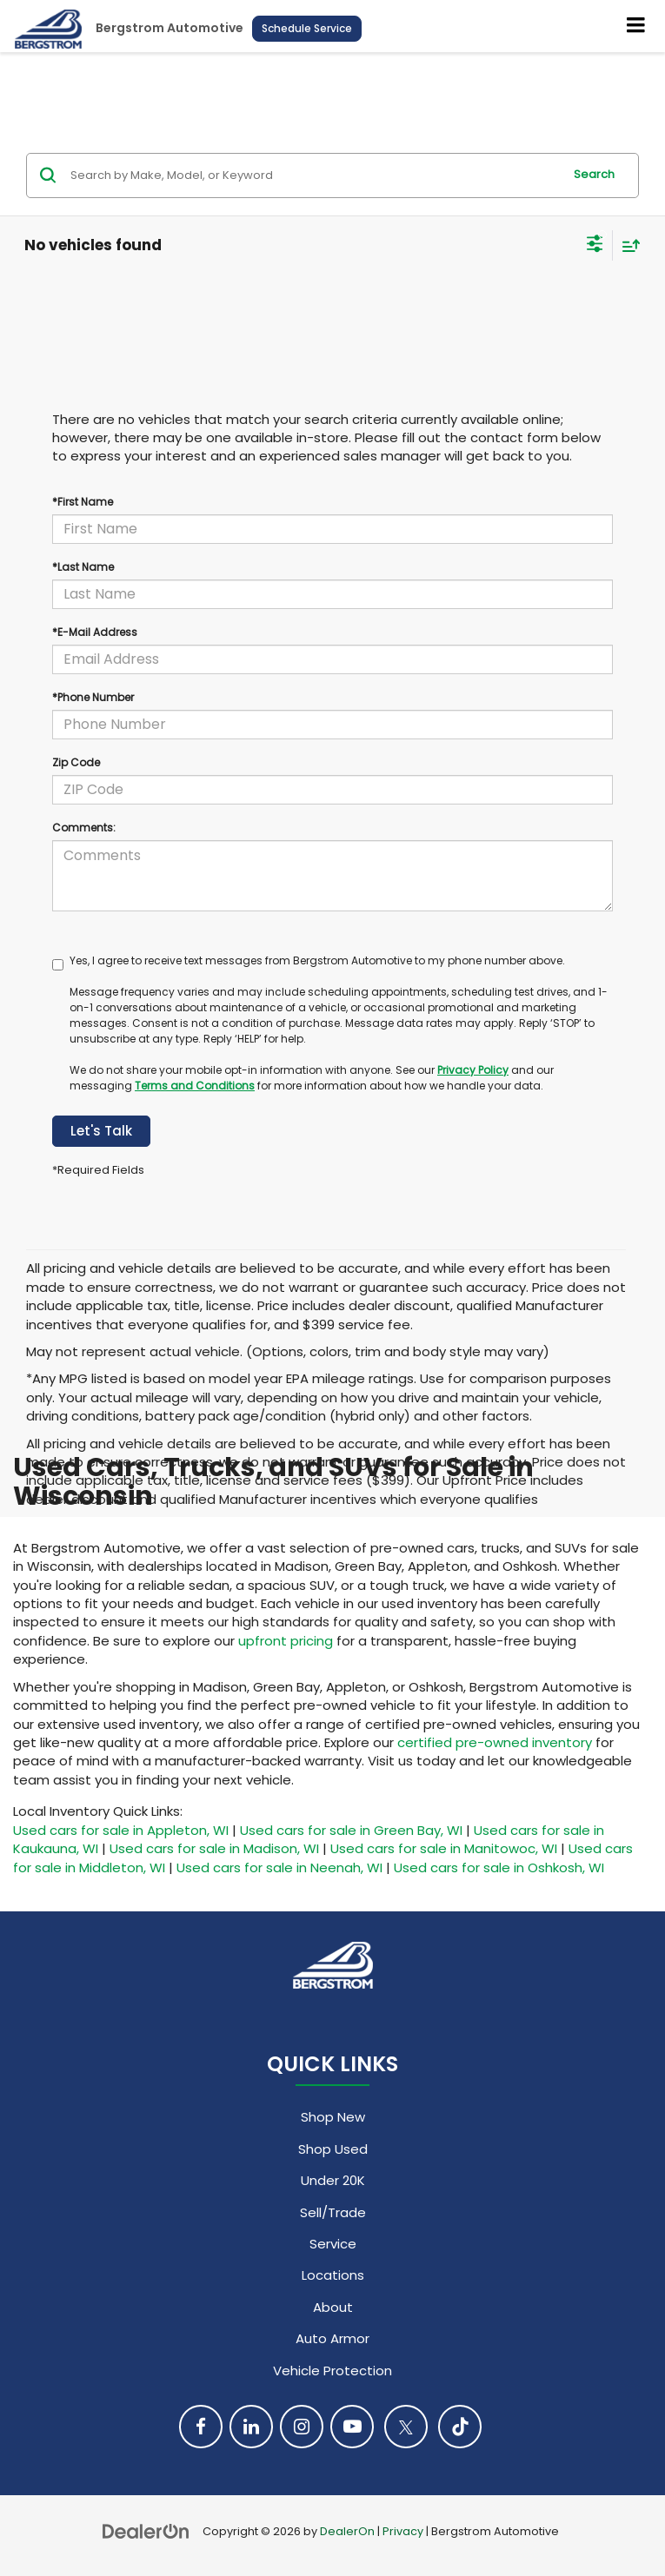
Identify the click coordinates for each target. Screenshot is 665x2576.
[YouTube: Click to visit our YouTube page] (352, 2426)
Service (332, 2244)
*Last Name (83, 567)
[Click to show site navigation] (636, 26)
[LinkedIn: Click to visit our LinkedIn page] (251, 2426)
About (333, 2307)
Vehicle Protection (332, 2370)
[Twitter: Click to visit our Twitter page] (406, 2426)
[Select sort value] (627, 245)
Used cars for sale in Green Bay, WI (351, 1830)
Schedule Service (307, 28)
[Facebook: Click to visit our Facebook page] (201, 2426)
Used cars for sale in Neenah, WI (279, 1867)
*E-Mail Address (94, 632)
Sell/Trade (333, 2212)
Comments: (84, 827)
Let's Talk (101, 1131)
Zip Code (76, 762)
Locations (333, 2275)
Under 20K (333, 2180)
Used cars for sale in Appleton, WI (121, 1830)
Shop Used (333, 2149)
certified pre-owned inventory (494, 1742)
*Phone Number (93, 697)
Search (594, 174)
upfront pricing (285, 1641)
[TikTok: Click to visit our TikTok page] (460, 2426)
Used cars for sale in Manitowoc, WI (443, 1848)
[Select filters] (595, 245)
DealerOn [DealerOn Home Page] (347, 2531)
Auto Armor (332, 2338)
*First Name (82, 501)
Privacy (402, 2531)
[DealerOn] (146, 2530)
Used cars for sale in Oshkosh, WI (499, 1867)
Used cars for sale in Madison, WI (214, 1848)
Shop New (333, 2117)
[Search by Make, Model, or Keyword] (314, 175)
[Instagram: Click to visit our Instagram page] (301, 2426)
